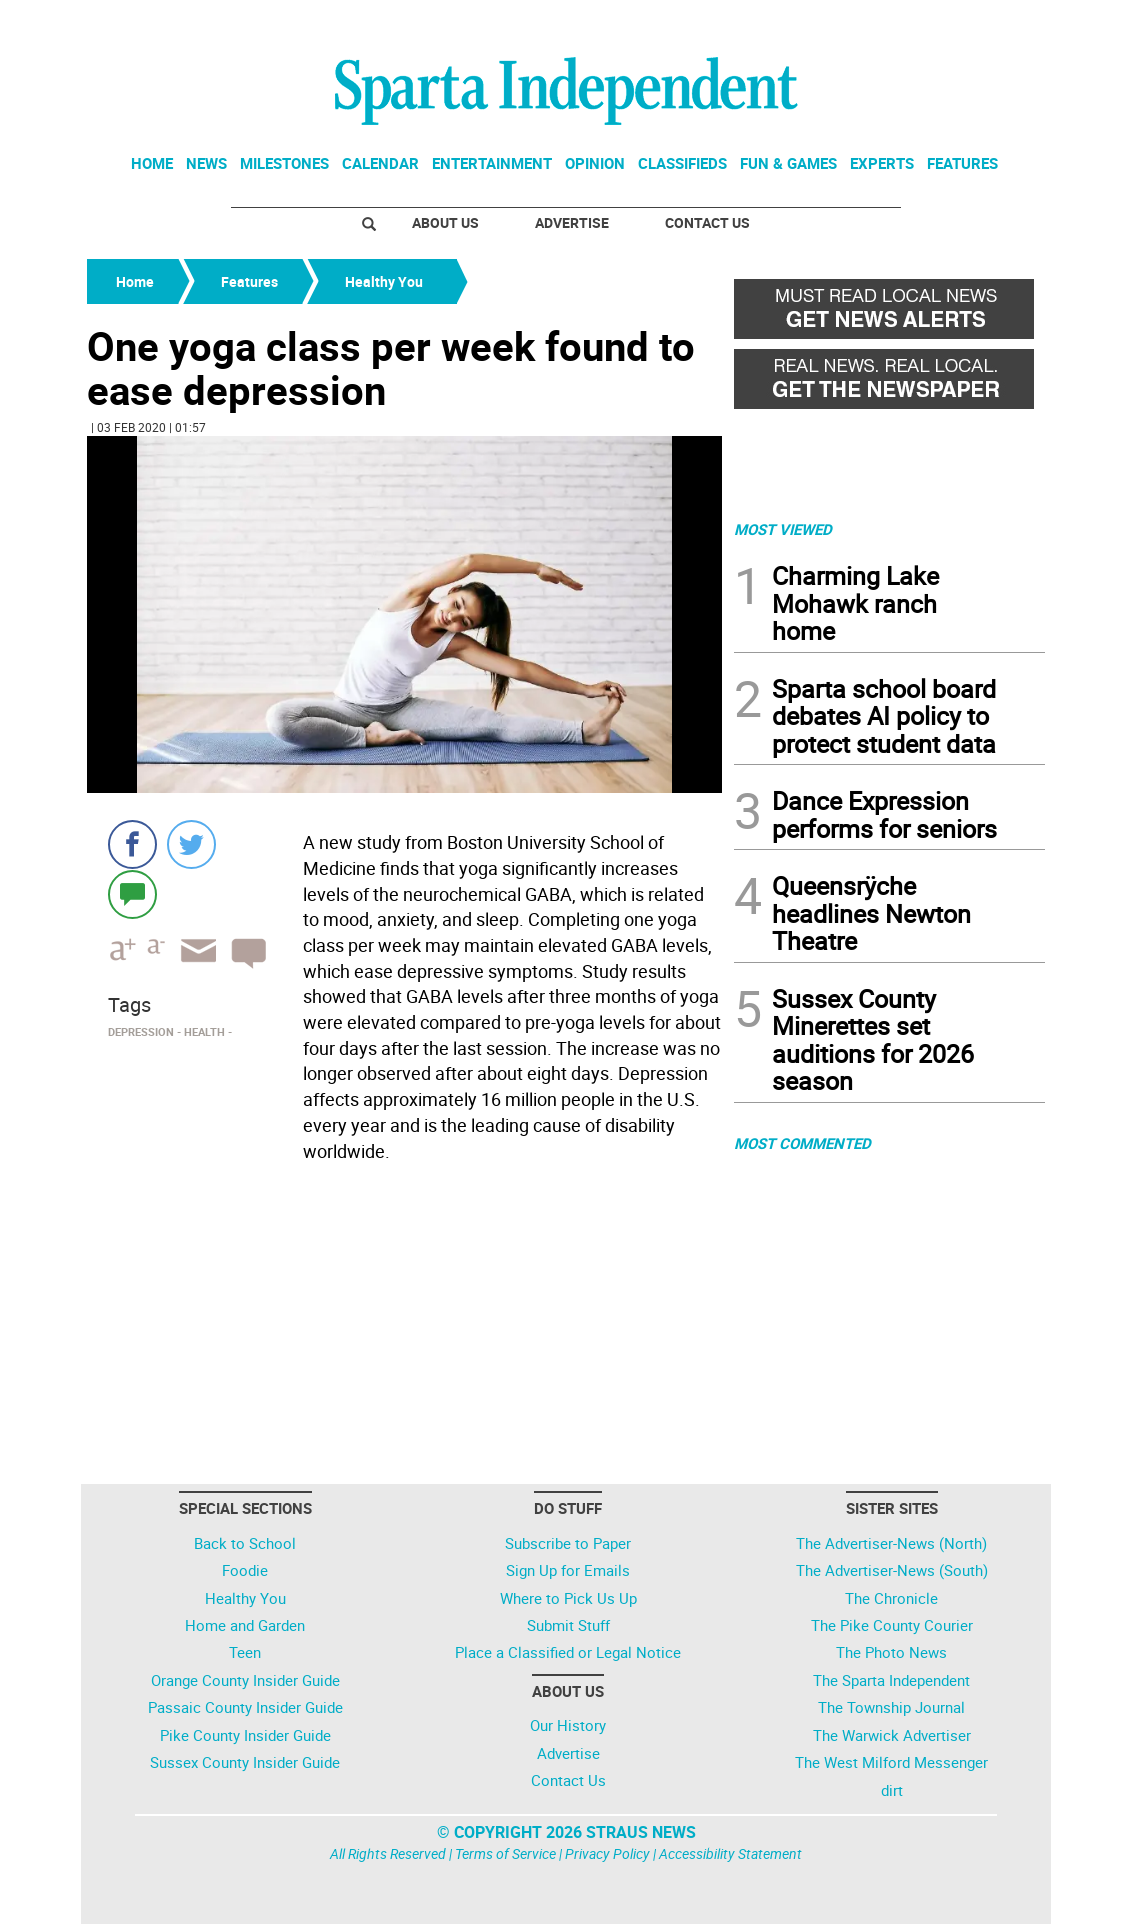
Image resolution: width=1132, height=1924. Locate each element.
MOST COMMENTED (802, 1143)
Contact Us (707, 222)
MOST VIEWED (783, 529)
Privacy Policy (607, 1853)
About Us (445, 222)
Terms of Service (505, 1853)
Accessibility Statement (730, 1853)
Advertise (572, 222)
